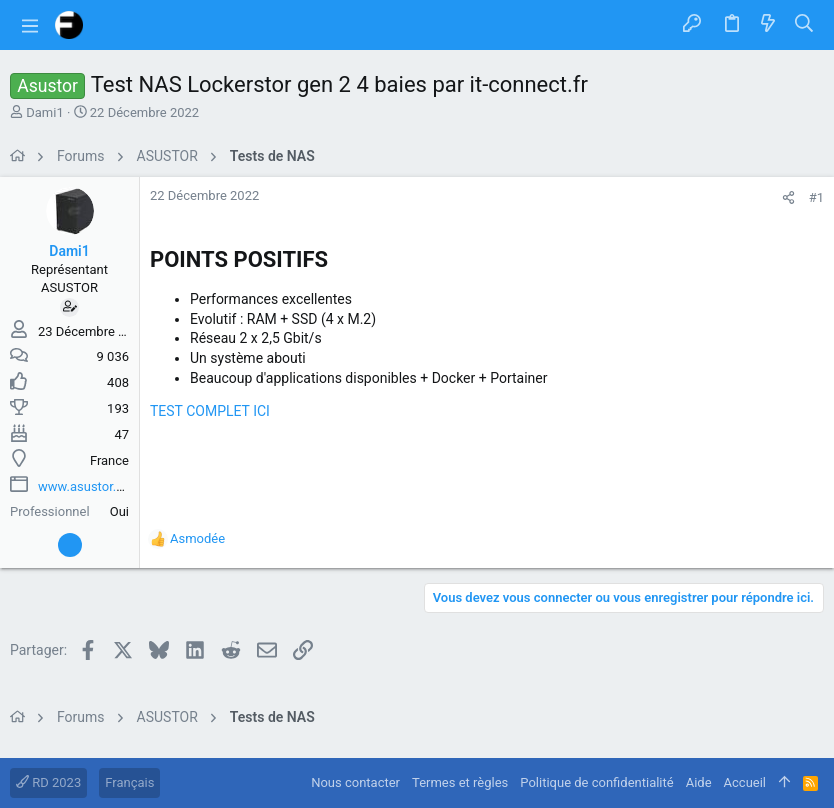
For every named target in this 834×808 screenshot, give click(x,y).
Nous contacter (355, 782)
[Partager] (788, 197)
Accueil (745, 782)
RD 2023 (48, 782)
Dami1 (44, 112)
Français (129, 782)
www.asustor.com (90, 486)
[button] (30, 25)
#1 (816, 197)
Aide (699, 782)
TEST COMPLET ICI (210, 411)
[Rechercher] (804, 25)
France (109, 460)
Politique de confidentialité (596, 782)
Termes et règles (460, 782)
